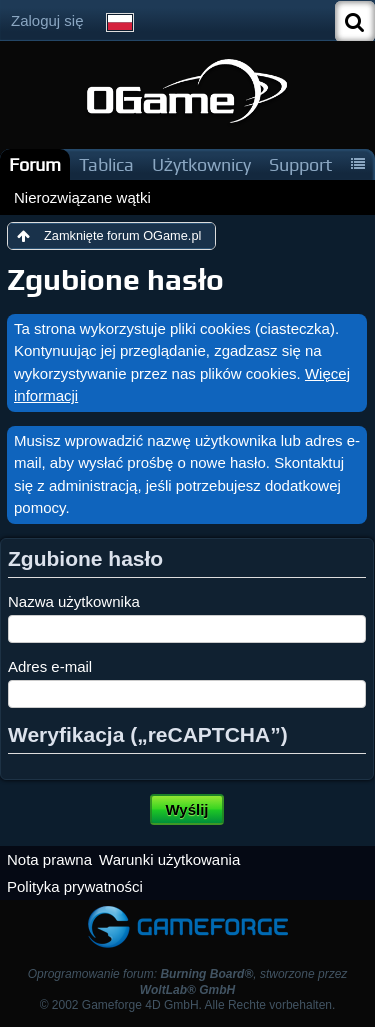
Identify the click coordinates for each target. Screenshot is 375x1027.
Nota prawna (49, 859)
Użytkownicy (201, 164)
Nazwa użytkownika (74, 601)
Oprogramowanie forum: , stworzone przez (188, 981)
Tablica (106, 164)
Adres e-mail (50, 666)
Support (300, 164)
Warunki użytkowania (169, 859)
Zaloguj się (47, 20)
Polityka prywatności (75, 886)
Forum (35, 164)
